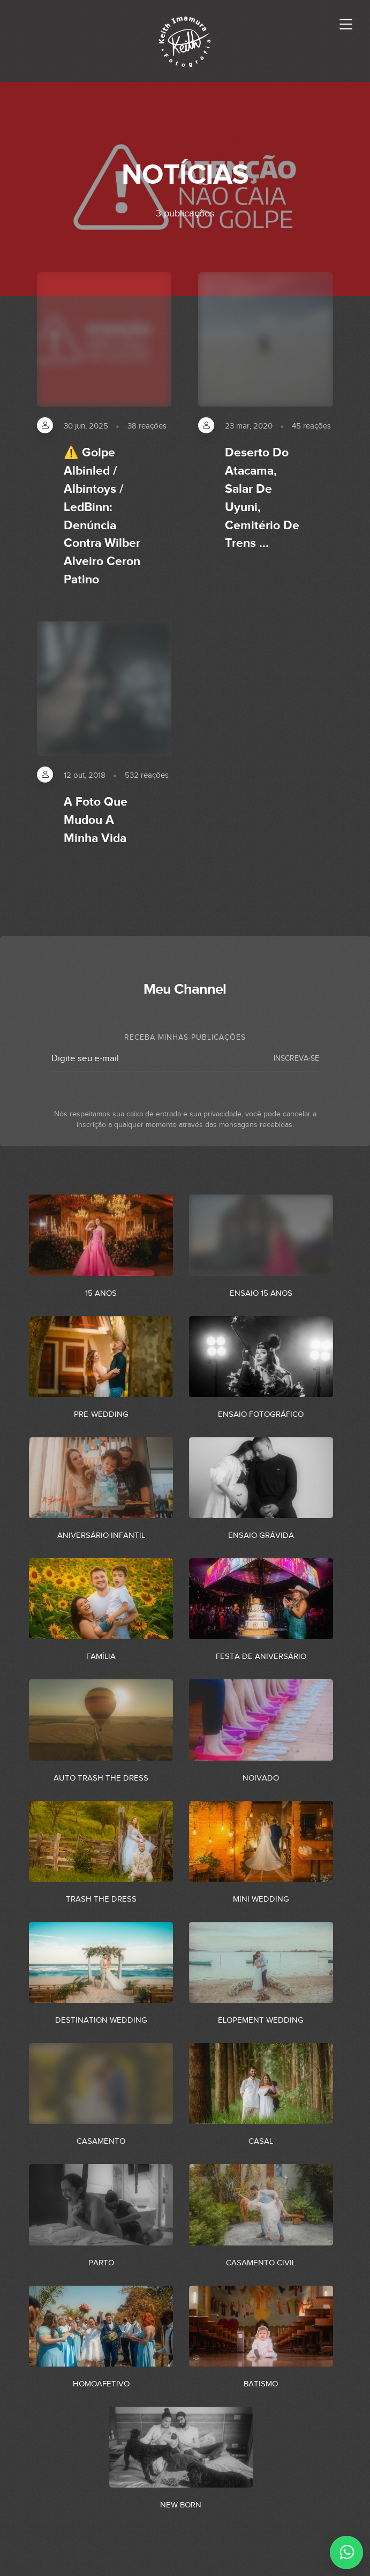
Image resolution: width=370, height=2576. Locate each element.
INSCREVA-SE (296, 1058)
